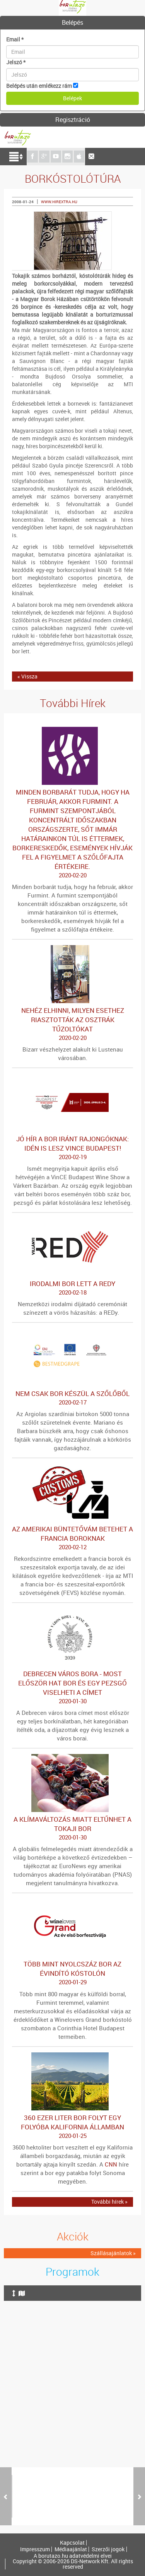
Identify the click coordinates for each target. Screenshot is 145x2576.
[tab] (72, 22)
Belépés (72, 22)
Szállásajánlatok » (113, 2253)
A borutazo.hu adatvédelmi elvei (73, 2556)
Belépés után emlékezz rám (39, 85)
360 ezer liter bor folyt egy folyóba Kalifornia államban (72, 2126)
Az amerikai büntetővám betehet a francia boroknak (72, 1538)
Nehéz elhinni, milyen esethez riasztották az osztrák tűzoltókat (72, 1024)
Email (15, 39)
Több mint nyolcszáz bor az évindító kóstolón (72, 1973)
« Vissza (27, 676)
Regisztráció (72, 119)
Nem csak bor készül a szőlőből (72, 1398)
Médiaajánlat (71, 2549)
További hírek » (109, 2201)
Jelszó (16, 62)
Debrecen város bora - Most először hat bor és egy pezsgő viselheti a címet (72, 1687)
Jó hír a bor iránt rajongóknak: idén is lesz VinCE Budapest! (72, 1147)
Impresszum (35, 2549)
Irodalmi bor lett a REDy (72, 1288)
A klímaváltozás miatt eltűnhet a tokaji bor (72, 1828)
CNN (111, 2164)
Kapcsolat (72, 2542)
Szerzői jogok (108, 2549)
